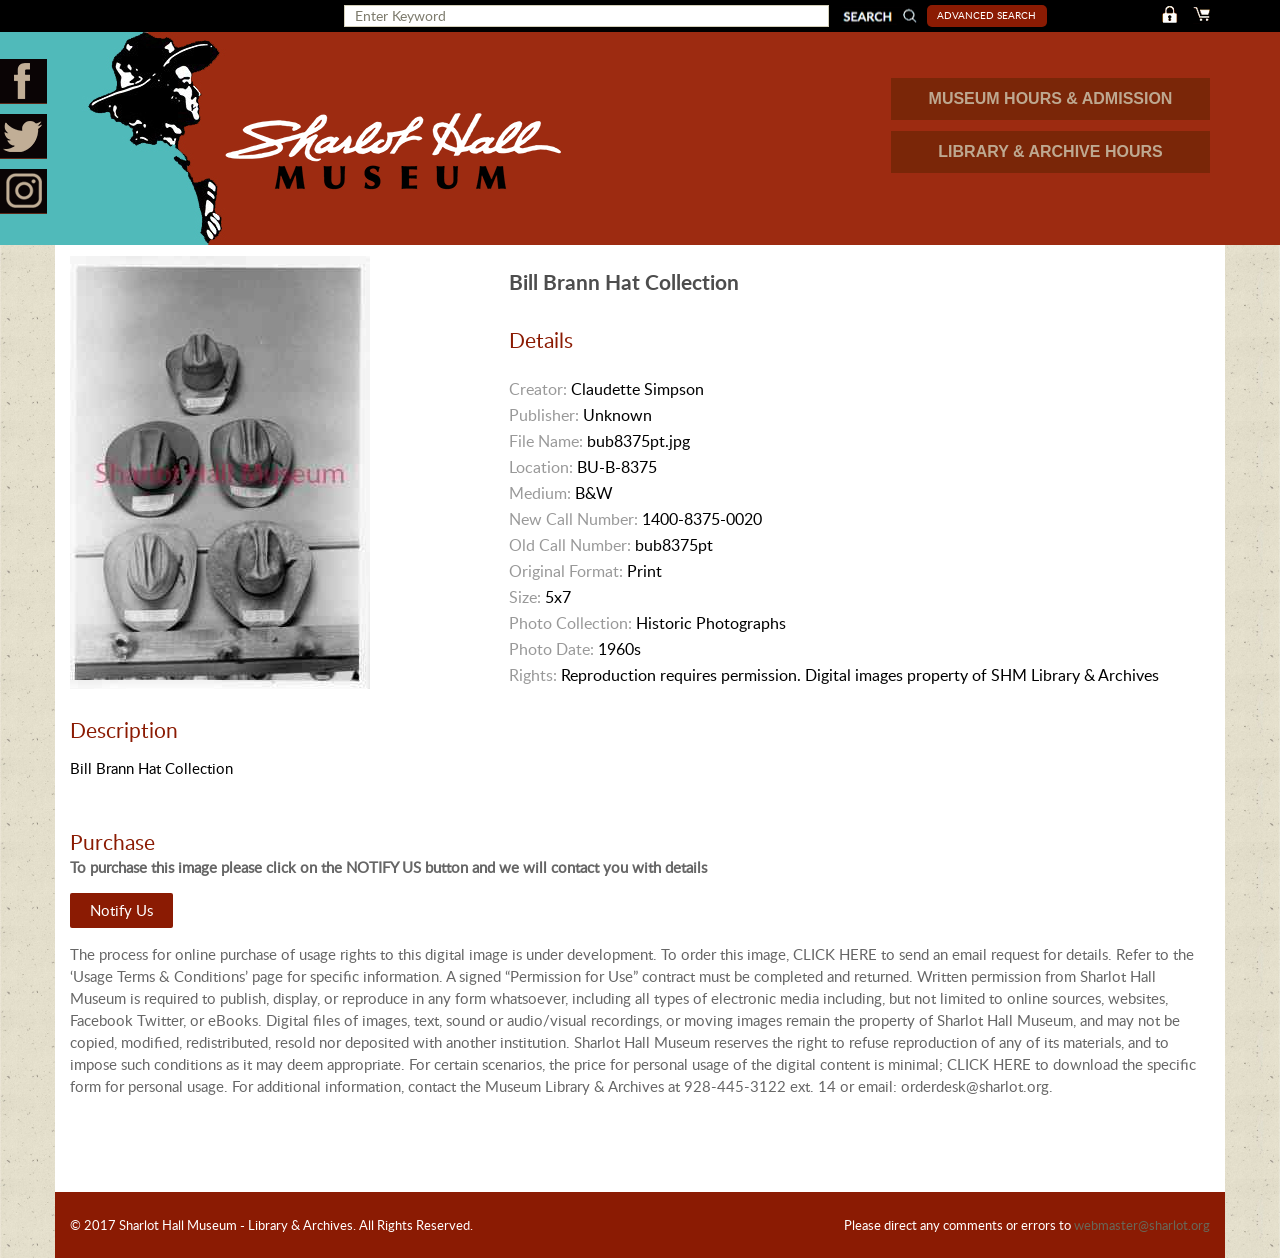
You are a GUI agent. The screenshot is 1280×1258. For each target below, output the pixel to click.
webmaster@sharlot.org (1142, 1225)
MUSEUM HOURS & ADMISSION (1051, 98)
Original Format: (566, 571)
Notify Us (121, 910)
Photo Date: (551, 649)
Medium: (540, 493)
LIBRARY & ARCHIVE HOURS (1050, 151)
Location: (541, 467)
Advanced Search (986, 15)
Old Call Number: (570, 545)
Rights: (533, 675)
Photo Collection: (570, 623)
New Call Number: (573, 519)
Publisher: (544, 415)
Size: (525, 597)
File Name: (546, 441)
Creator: (538, 389)
